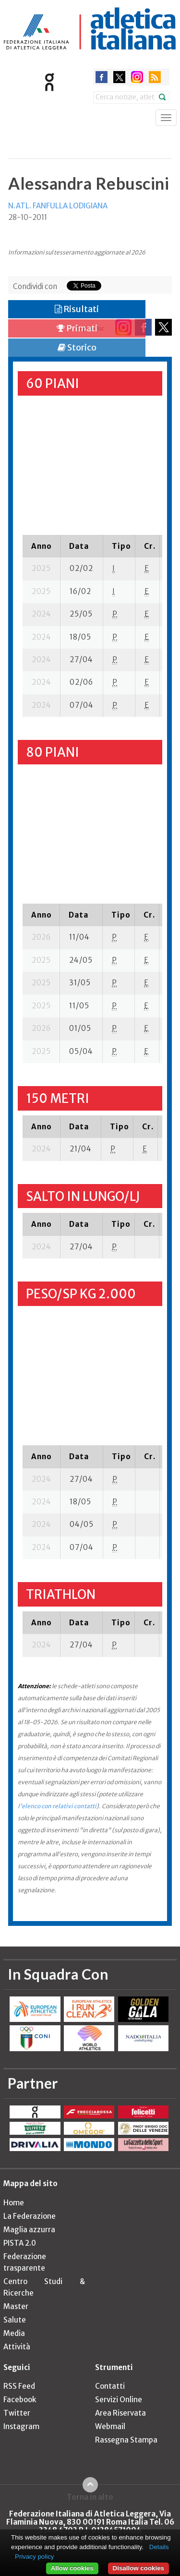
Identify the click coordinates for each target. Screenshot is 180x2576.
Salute (14, 2319)
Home (13, 2202)
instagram (137, 77)
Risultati (77, 308)
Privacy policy (34, 2556)
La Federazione (29, 2216)
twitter (119, 77)
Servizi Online (118, 2399)
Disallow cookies (138, 2568)
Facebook (19, 2399)
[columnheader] (41, 546)
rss (155, 77)
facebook (102, 77)
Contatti (110, 2386)
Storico (77, 347)
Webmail (110, 2426)
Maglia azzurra (29, 2229)
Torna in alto (90, 2496)
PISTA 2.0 (19, 2243)
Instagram (21, 2426)
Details (159, 2547)
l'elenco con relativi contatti (57, 1806)
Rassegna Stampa (126, 2439)
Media (14, 2333)
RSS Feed (19, 2386)
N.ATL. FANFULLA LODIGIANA (58, 205)
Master (15, 2306)
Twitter (16, 2413)
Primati (77, 328)
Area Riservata (120, 2413)
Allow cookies (72, 2568)
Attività (16, 2346)
